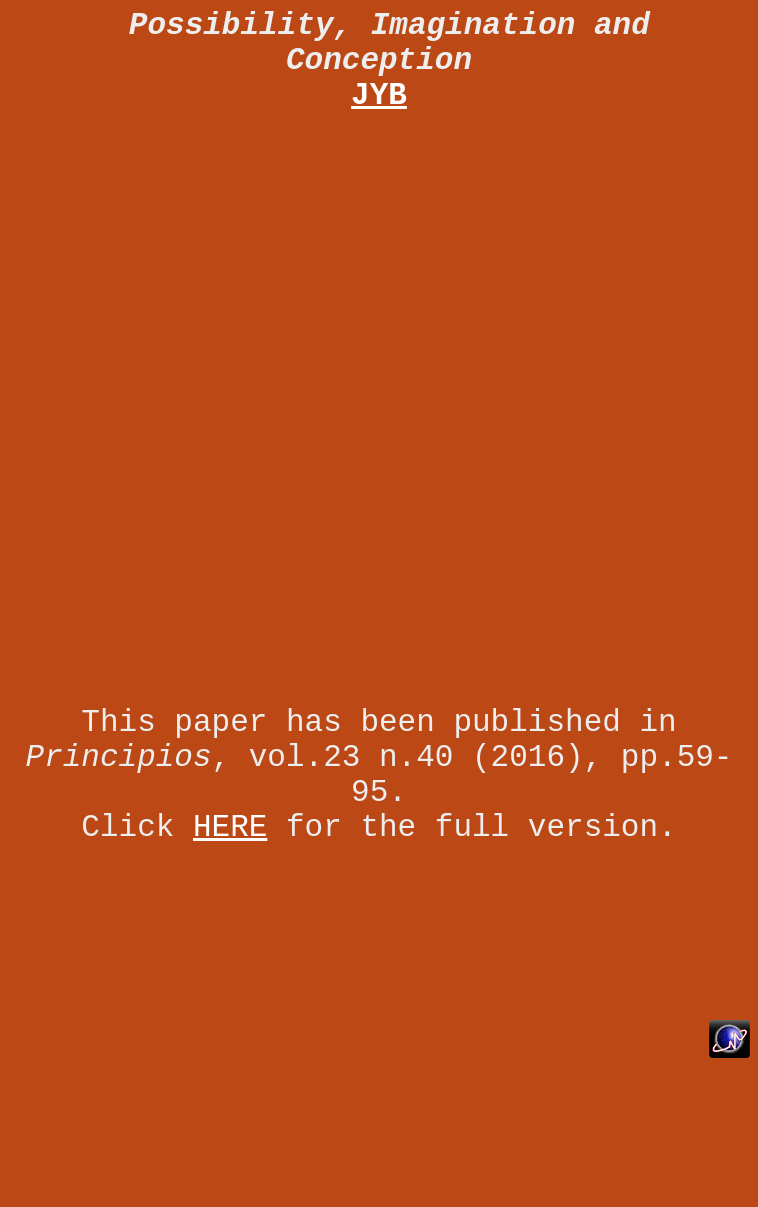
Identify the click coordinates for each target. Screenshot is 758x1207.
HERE (230, 827)
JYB (379, 95)
